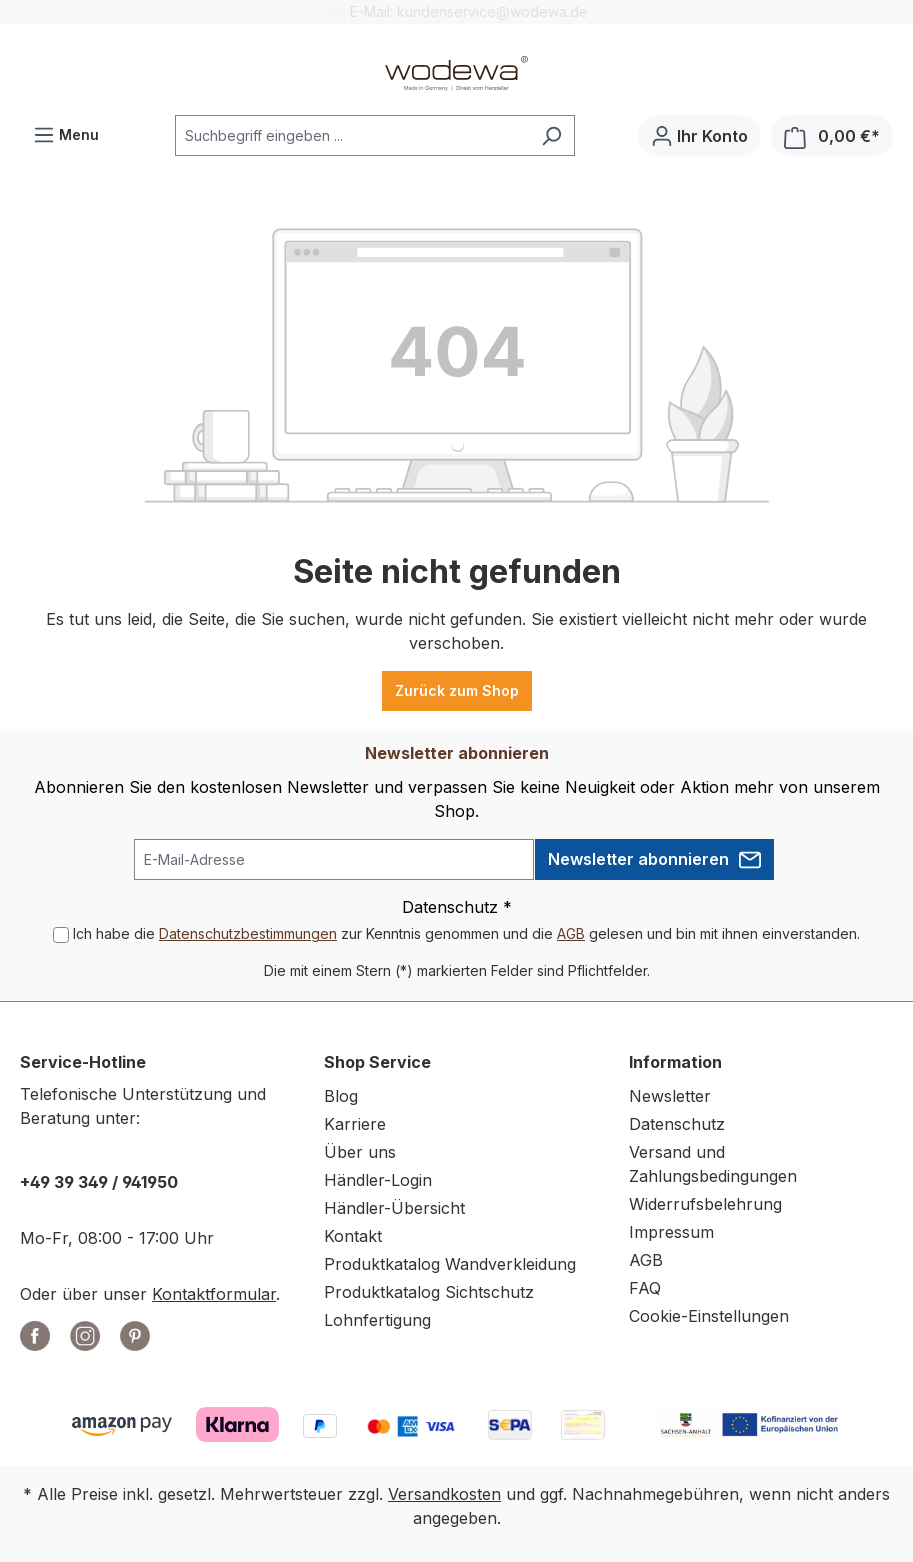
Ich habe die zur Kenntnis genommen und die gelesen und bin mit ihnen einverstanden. (466, 933)
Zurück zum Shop (457, 690)
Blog (341, 1096)
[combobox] (352, 135)
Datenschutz (677, 1124)
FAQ (645, 1288)
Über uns (360, 1152)
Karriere (355, 1124)
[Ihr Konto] (699, 135)
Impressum (671, 1232)
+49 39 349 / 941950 (99, 1182)
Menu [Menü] (66, 130)
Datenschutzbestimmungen (248, 933)
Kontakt (353, 1236)
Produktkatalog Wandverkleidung (450, 1264)
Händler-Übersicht (394, 1208)
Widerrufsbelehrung (705, 1204)
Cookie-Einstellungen (709, 1316)
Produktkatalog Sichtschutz (429, 1292)
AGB (571, 933)
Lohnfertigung (377, 1320)
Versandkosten (444, 1494)
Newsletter (670, 1096)
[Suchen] (551, 135)
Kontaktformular (214, 1294)
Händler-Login (378, 1180)
